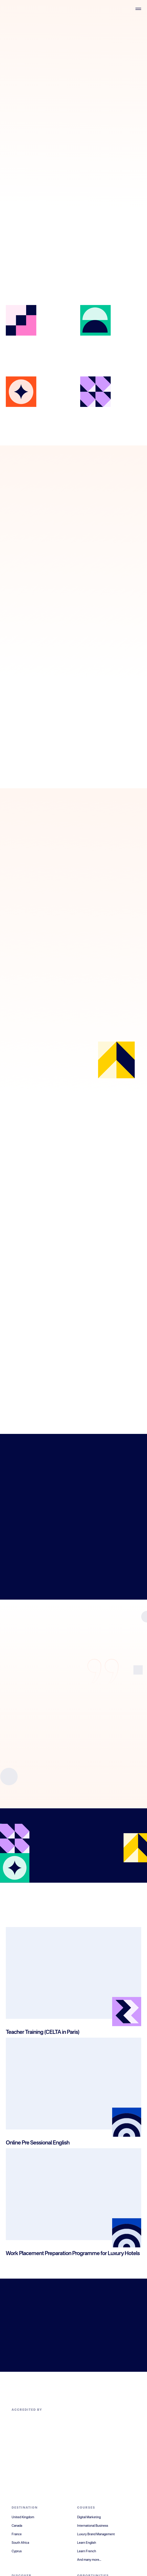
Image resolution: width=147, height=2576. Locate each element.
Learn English (86, 2542)
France (17, 2534)
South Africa (20, 2542)
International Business (92, 2525)
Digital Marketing (89, 2517)
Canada (17, 2525)
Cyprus (17, 2551)
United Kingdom (23, 2517)
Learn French (86, 2551)
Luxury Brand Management (96, 2534)
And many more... (89, 2559)
